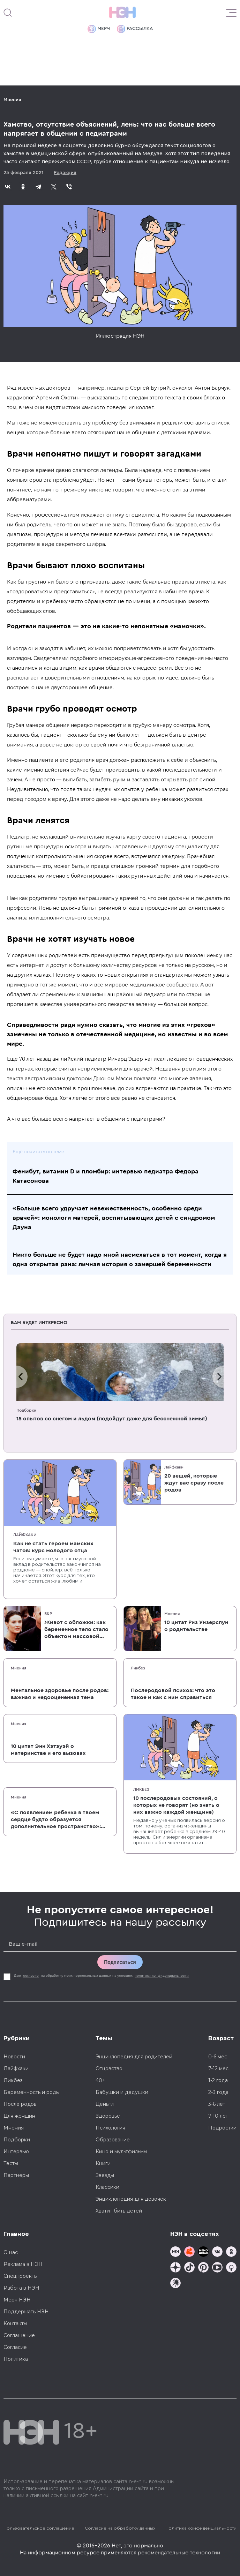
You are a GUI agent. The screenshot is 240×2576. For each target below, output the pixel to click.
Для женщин (19, 2116)
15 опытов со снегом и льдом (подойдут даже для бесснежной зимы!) (111, 1418)
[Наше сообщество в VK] (217, 2252)
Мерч (99, 29)
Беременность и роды (31, 2092)
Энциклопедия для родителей (134, 2056)
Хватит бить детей (119, 2211)
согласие (31, 1975)
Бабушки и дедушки (122, 2092)
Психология (110, 2128)
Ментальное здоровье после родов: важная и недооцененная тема (59, 1694)
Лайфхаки (25, 1535)
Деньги (105, 2104)
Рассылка (135, 29)
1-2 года (218, 2080)
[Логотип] (122, 12)
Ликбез (138, 1668)
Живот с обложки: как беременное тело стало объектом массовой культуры (76, 1630)
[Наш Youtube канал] (217, 2268)
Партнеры (16, 2175)
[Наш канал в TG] (175, 2252)
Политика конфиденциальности (201, 2528)
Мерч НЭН (17, 2300)
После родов (20, 2104)
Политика (15, 2359)
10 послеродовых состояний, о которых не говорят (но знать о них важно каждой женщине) (176, 1805)
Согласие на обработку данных (120, 2528)
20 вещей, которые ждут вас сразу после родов (194, 1483)
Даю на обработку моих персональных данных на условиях (102, 1975)
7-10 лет (218, 2116)
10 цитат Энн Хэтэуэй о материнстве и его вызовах (48, 1749)
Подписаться (120, 1962)
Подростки (222, 2128)
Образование (113, 2139)
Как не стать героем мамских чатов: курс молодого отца (53, 1547)
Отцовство (109, 2068)
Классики (107, 2187)
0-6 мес (217, 2056)
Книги (103, 2163)
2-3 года (218, 2092)
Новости (14, 2056)
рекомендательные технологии (179, 2552)
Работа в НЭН (21, 2288)
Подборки (26, 1410)
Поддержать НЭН (26, 2311)
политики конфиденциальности (162, 1975)
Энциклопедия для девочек (131, 2199)
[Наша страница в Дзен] (175, 2268)
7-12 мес (218, 2068)
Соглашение (19, 2335)
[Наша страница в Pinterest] (203, 2268)
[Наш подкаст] (175, 2284)
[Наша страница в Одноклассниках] (231, 2252)
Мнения (12, 99)
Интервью (16, 2151)
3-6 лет (216, 2104)
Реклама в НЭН (23, 2264)
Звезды (105, 2175)
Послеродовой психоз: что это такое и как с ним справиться (173, 1694)
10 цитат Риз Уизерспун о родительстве (196, 1626)
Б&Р (48, 1614)
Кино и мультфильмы (121, 2151)
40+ (100, 2080)
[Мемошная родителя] (203, 2252)
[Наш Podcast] (231, 2268)
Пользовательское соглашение (38, 2528)
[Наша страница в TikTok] (189, 2268)
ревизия (194, 1069)
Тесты (10, 2163)
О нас (10, 2252)
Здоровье (108, 2116)
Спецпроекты (20, 2276)
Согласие (15, 2347)
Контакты (15, 2323)
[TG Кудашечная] (189, 2252)
